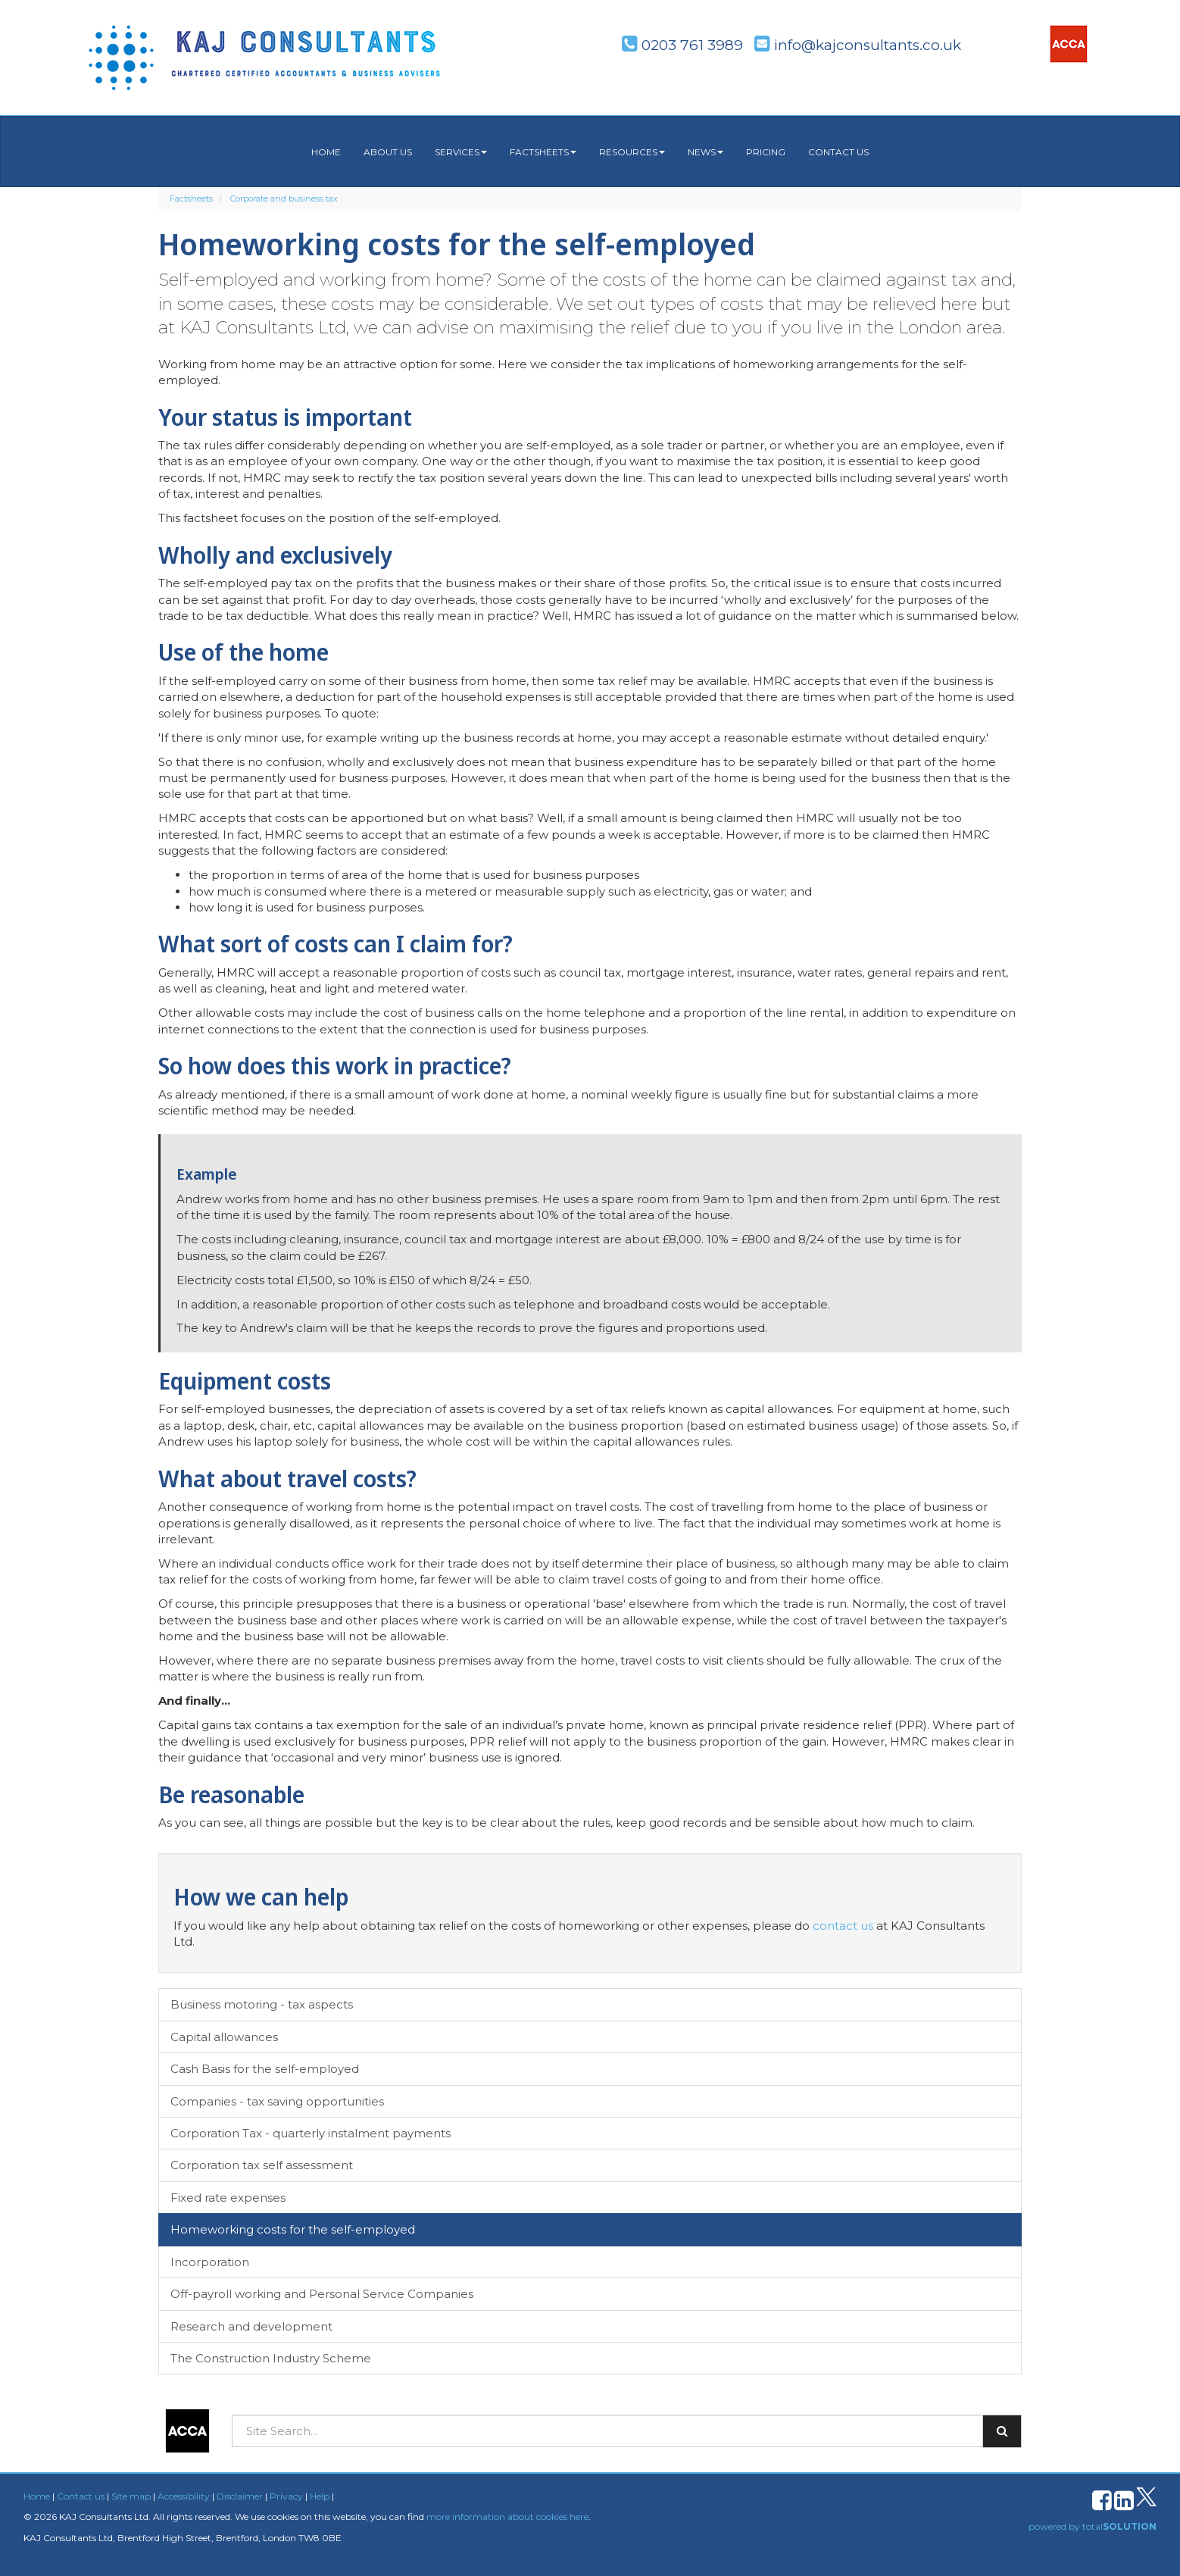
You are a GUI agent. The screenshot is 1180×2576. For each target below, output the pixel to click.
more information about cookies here (507, 2516)
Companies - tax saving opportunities (277, 2101)
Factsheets (543, 152)
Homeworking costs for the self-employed (292, 2229)
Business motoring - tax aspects (261, 2004)
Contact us (838, 152)
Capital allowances (224, 2037)
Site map (131, 2496)
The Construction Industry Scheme (270, 2358)
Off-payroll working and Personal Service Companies (321, 2294)
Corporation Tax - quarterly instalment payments (310, 2133)
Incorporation (209, 2262)
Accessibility (184, 2496)
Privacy (286, 2496)
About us (388, 152)
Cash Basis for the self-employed (264, 2069)
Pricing (765, 152)
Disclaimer (240, 2496)
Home (326, 152)
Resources (632, 152)
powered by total (1093, 2526)
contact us (843, 1925)
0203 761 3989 (682, 45)
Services (461, 152)
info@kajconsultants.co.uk (857, 45)
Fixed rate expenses (228, 2197)
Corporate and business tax (284, 198)
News (705, 152)
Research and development (251, 2326)
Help (319, 2496)
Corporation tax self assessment (261, 2165)
